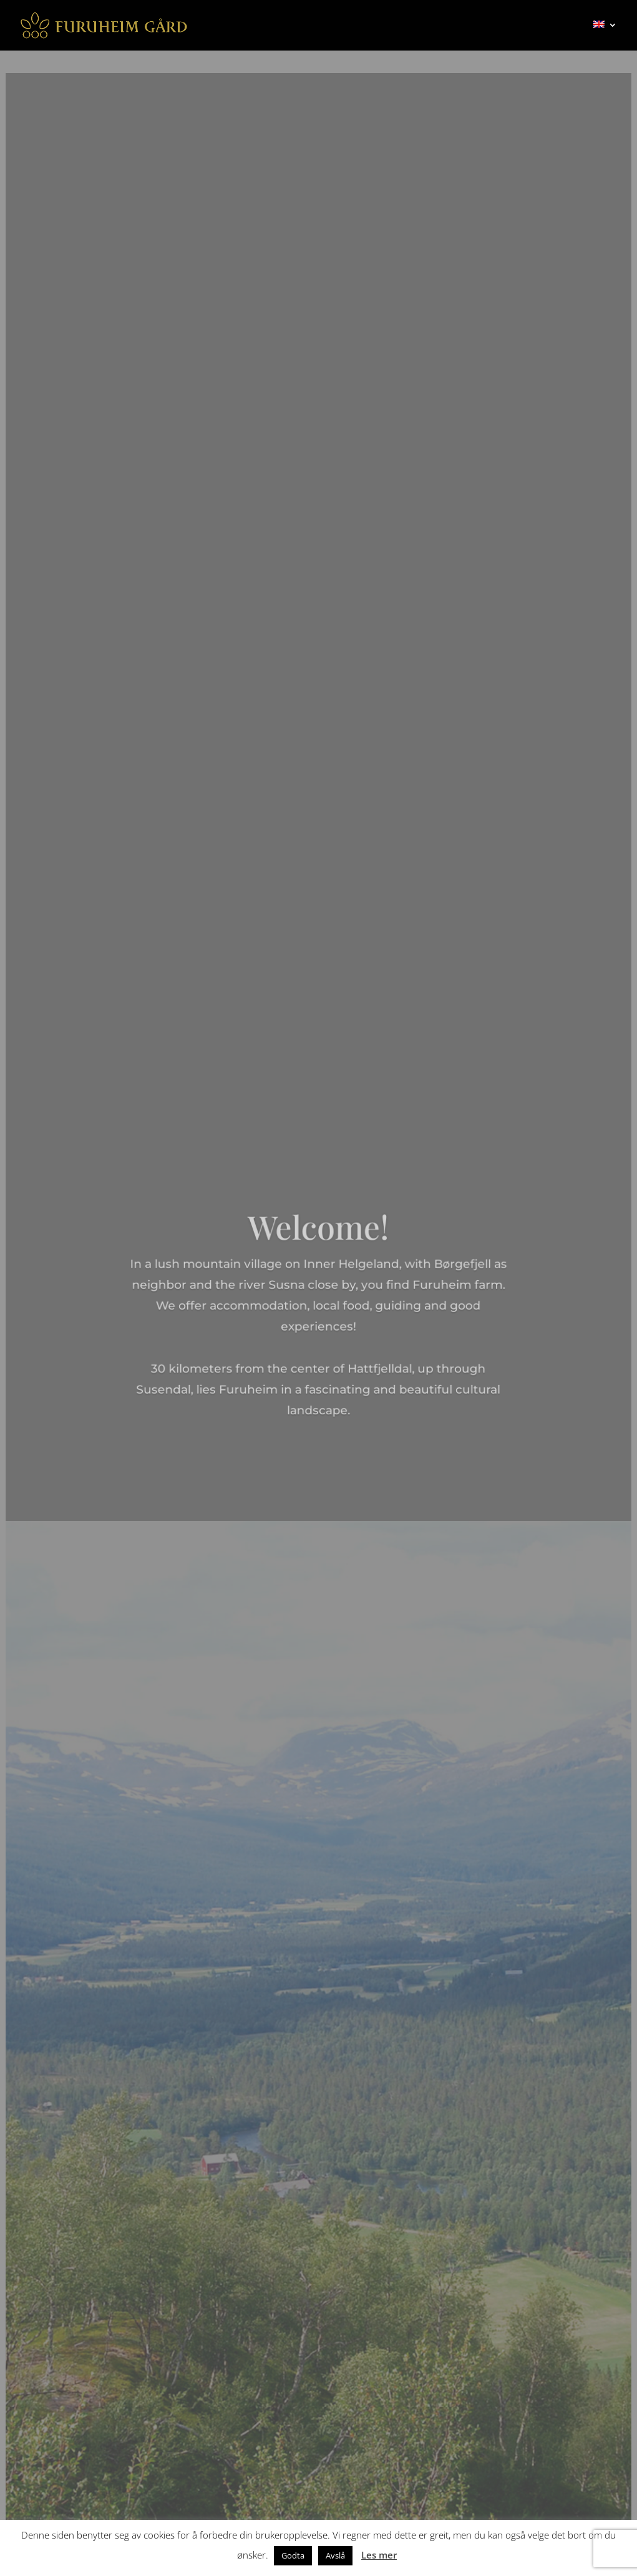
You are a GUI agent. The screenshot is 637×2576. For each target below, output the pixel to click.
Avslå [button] (335, 2555)
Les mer (379, 2555)
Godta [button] (292, 2555)
